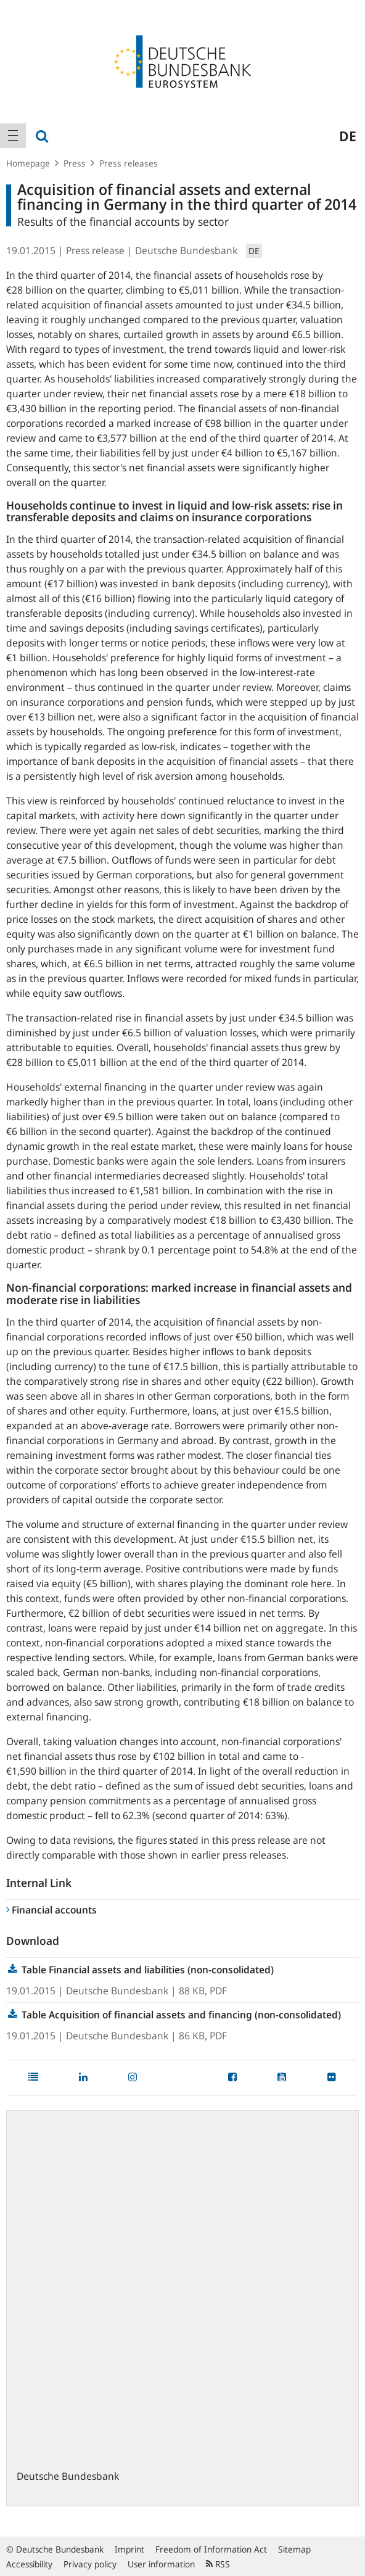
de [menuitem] (347, 135)
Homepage (28, 163)
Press (75, 163)
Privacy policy (90, 2564)
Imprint (129, 2549)
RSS (218, 2564)
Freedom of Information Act (211, 2549)
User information (161, 2564)
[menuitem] (13, 135)
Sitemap (294, 2549)
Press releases (128, 163)
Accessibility (29, 2564)
